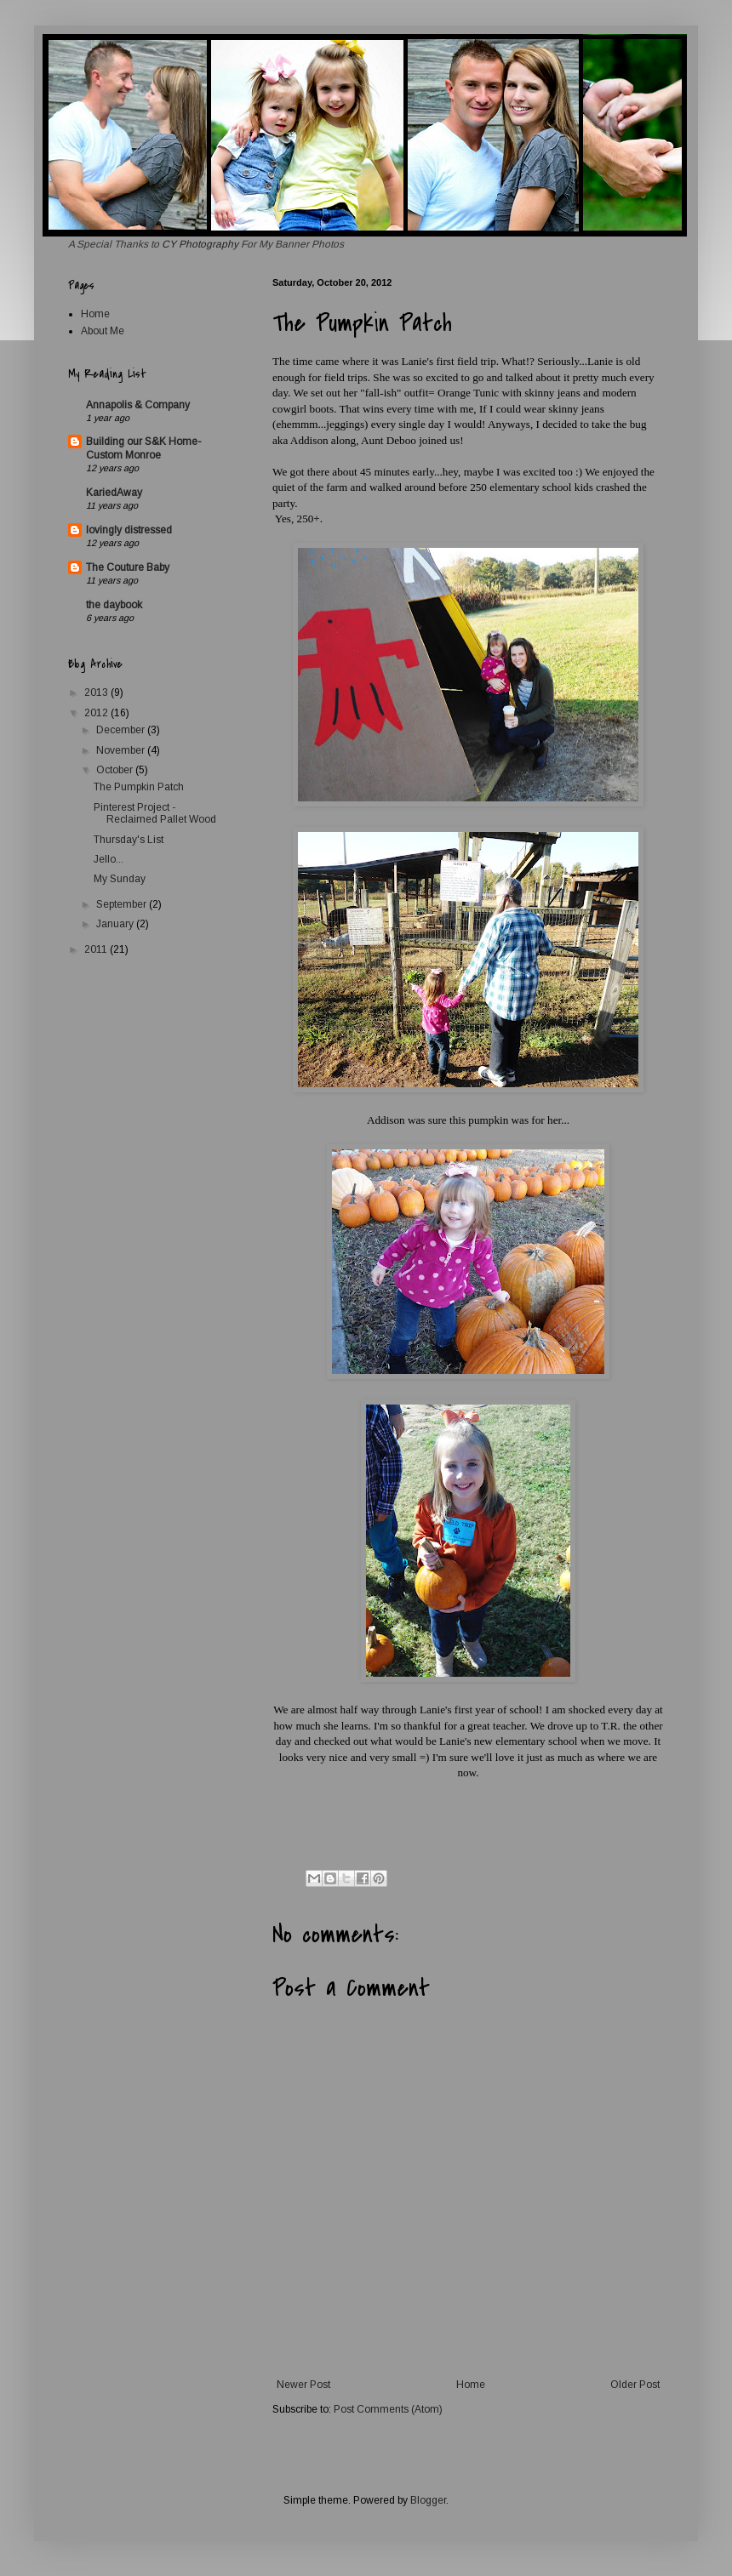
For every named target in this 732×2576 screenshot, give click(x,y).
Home (470, 2385)
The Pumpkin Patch (139, 787)
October (115, 770)
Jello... (108, 859)
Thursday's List (128, 840)
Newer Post (303, 2385)
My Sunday (120, 879)
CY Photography (201, 244)
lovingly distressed (129, 530)
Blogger (428, 2500)
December (121, 730)
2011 (97, 949)
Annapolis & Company (138, 405)
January (116, 924)
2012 (97, 713)
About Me (102, 331)
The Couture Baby (127, 567)
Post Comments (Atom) (388, 2409)
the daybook (114, 605)
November (121, 750)
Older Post (635, 2385)
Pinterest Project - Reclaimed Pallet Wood (155, 813)
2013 (97, 692)
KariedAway (114, 493)
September (122, 904)
